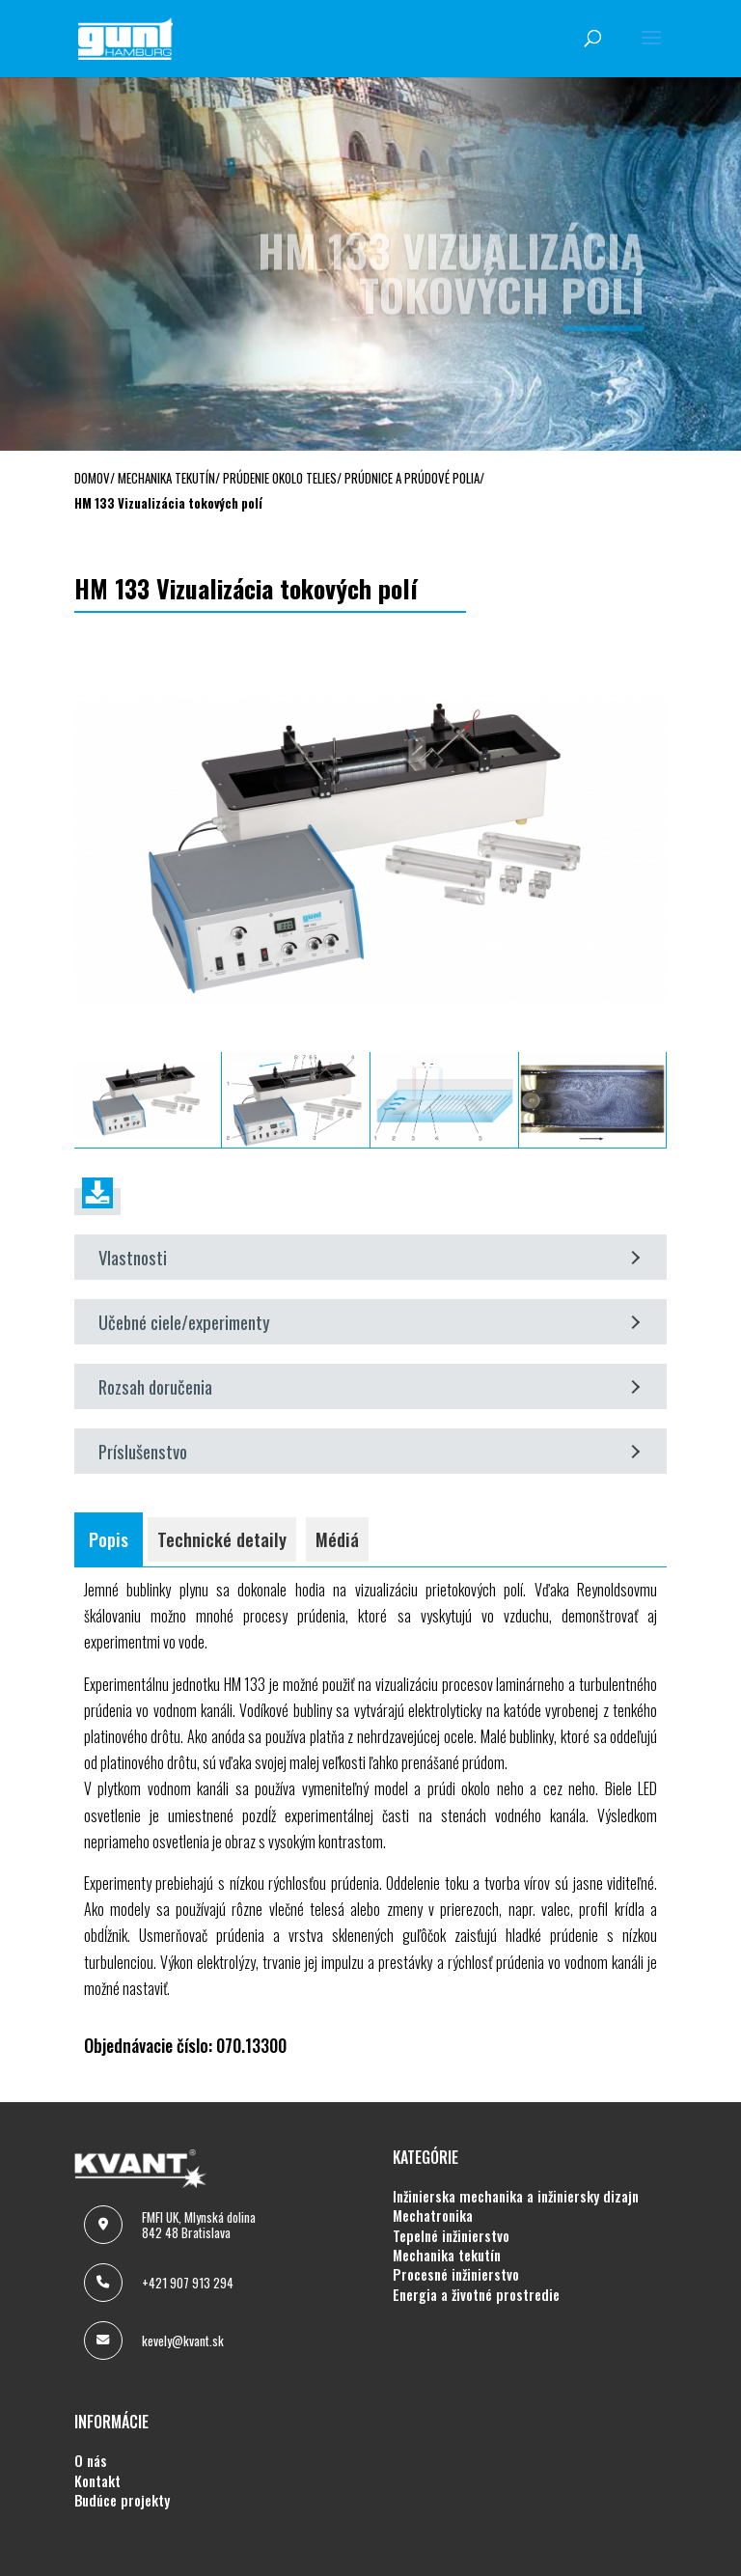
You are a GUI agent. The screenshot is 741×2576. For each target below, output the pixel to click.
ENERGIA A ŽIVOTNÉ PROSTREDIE (476, 2295)
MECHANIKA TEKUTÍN (447, 2255)
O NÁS (90, 2461)
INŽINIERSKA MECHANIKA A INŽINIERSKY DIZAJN (516, 2196)
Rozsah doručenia (369, 1386)
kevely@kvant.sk (183, 2340)
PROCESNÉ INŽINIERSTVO (456, 2275)
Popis (108, 1539)
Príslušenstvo (369, 1451)
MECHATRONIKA (433, 2216)
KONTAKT (97, 2481)
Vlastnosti (369, 1257)
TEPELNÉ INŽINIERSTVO (451, 2236)
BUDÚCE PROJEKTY (122, 2500)
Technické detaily (222, 1539)
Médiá (337, 1539)
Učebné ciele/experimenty (369, 1322)
